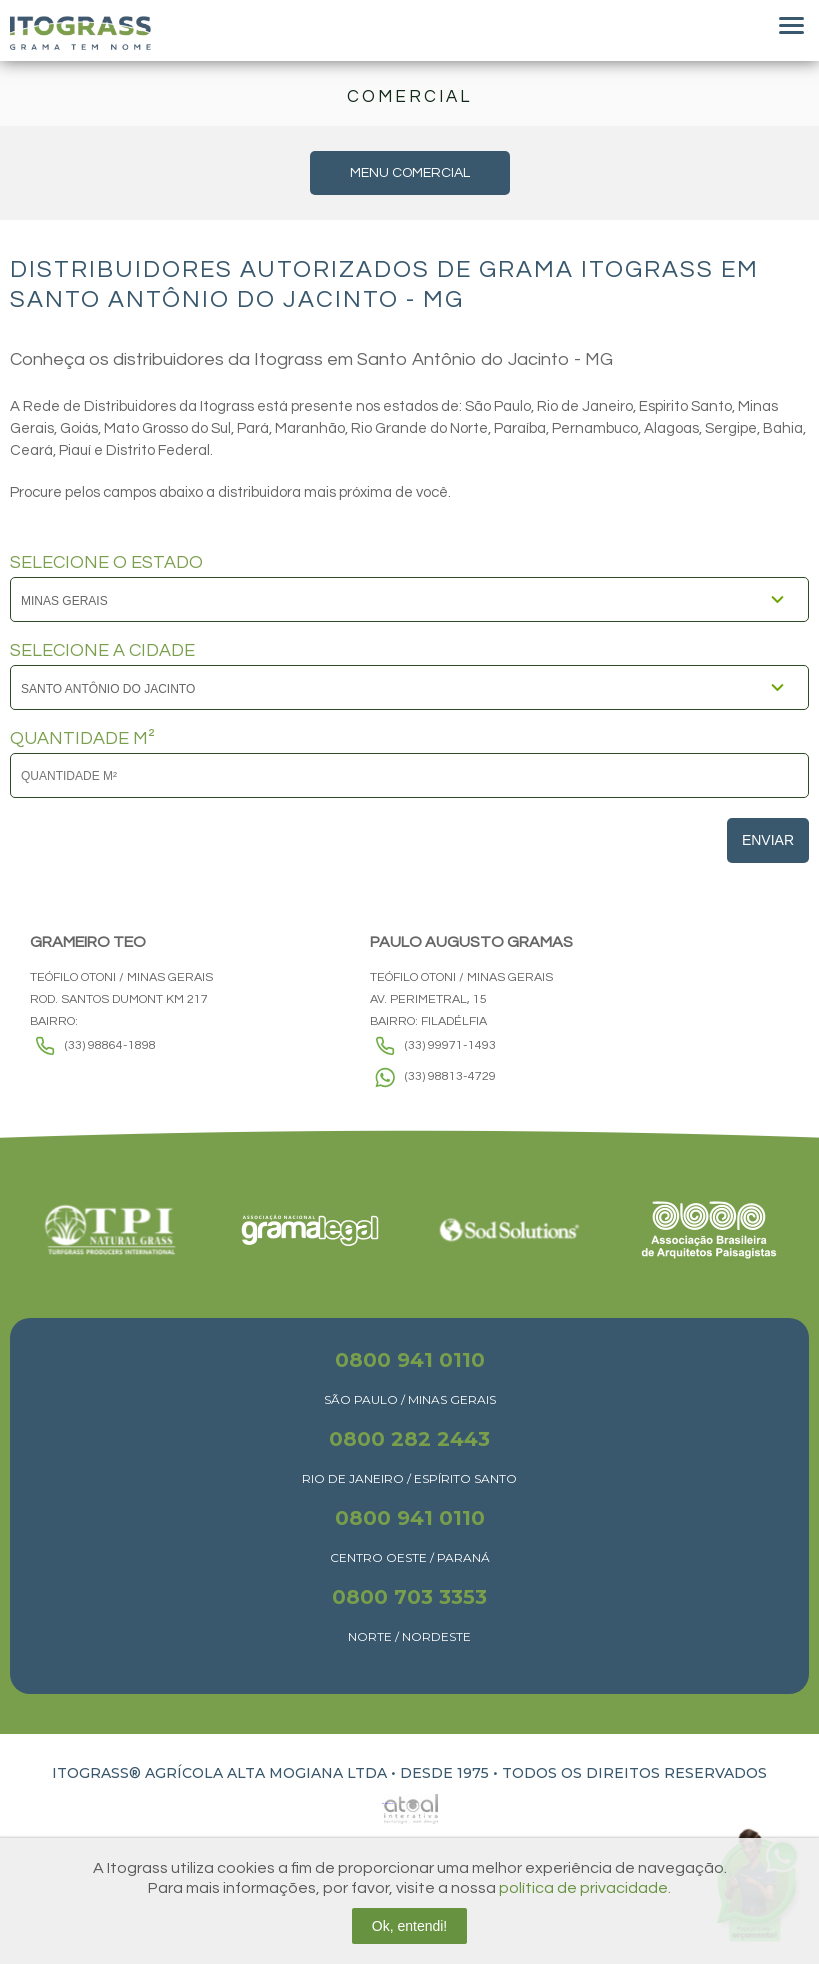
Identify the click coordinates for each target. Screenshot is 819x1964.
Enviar (768, 840)
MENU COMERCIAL (410, 173)
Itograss (80, 33)
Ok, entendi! (410, 1926)
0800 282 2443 (409, 1439)
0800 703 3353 (409, 1597)
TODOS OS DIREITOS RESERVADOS (634, 1773)
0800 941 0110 (410, 1360)
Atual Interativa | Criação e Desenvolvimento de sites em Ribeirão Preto (388, 1803)
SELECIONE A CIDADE (102, 651)
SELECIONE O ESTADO (106, 563)
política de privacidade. (585, 1888)
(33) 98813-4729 (450, 1076)
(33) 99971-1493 (450, 1045)
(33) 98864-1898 (110, 1045)
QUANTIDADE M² (82, 739)
